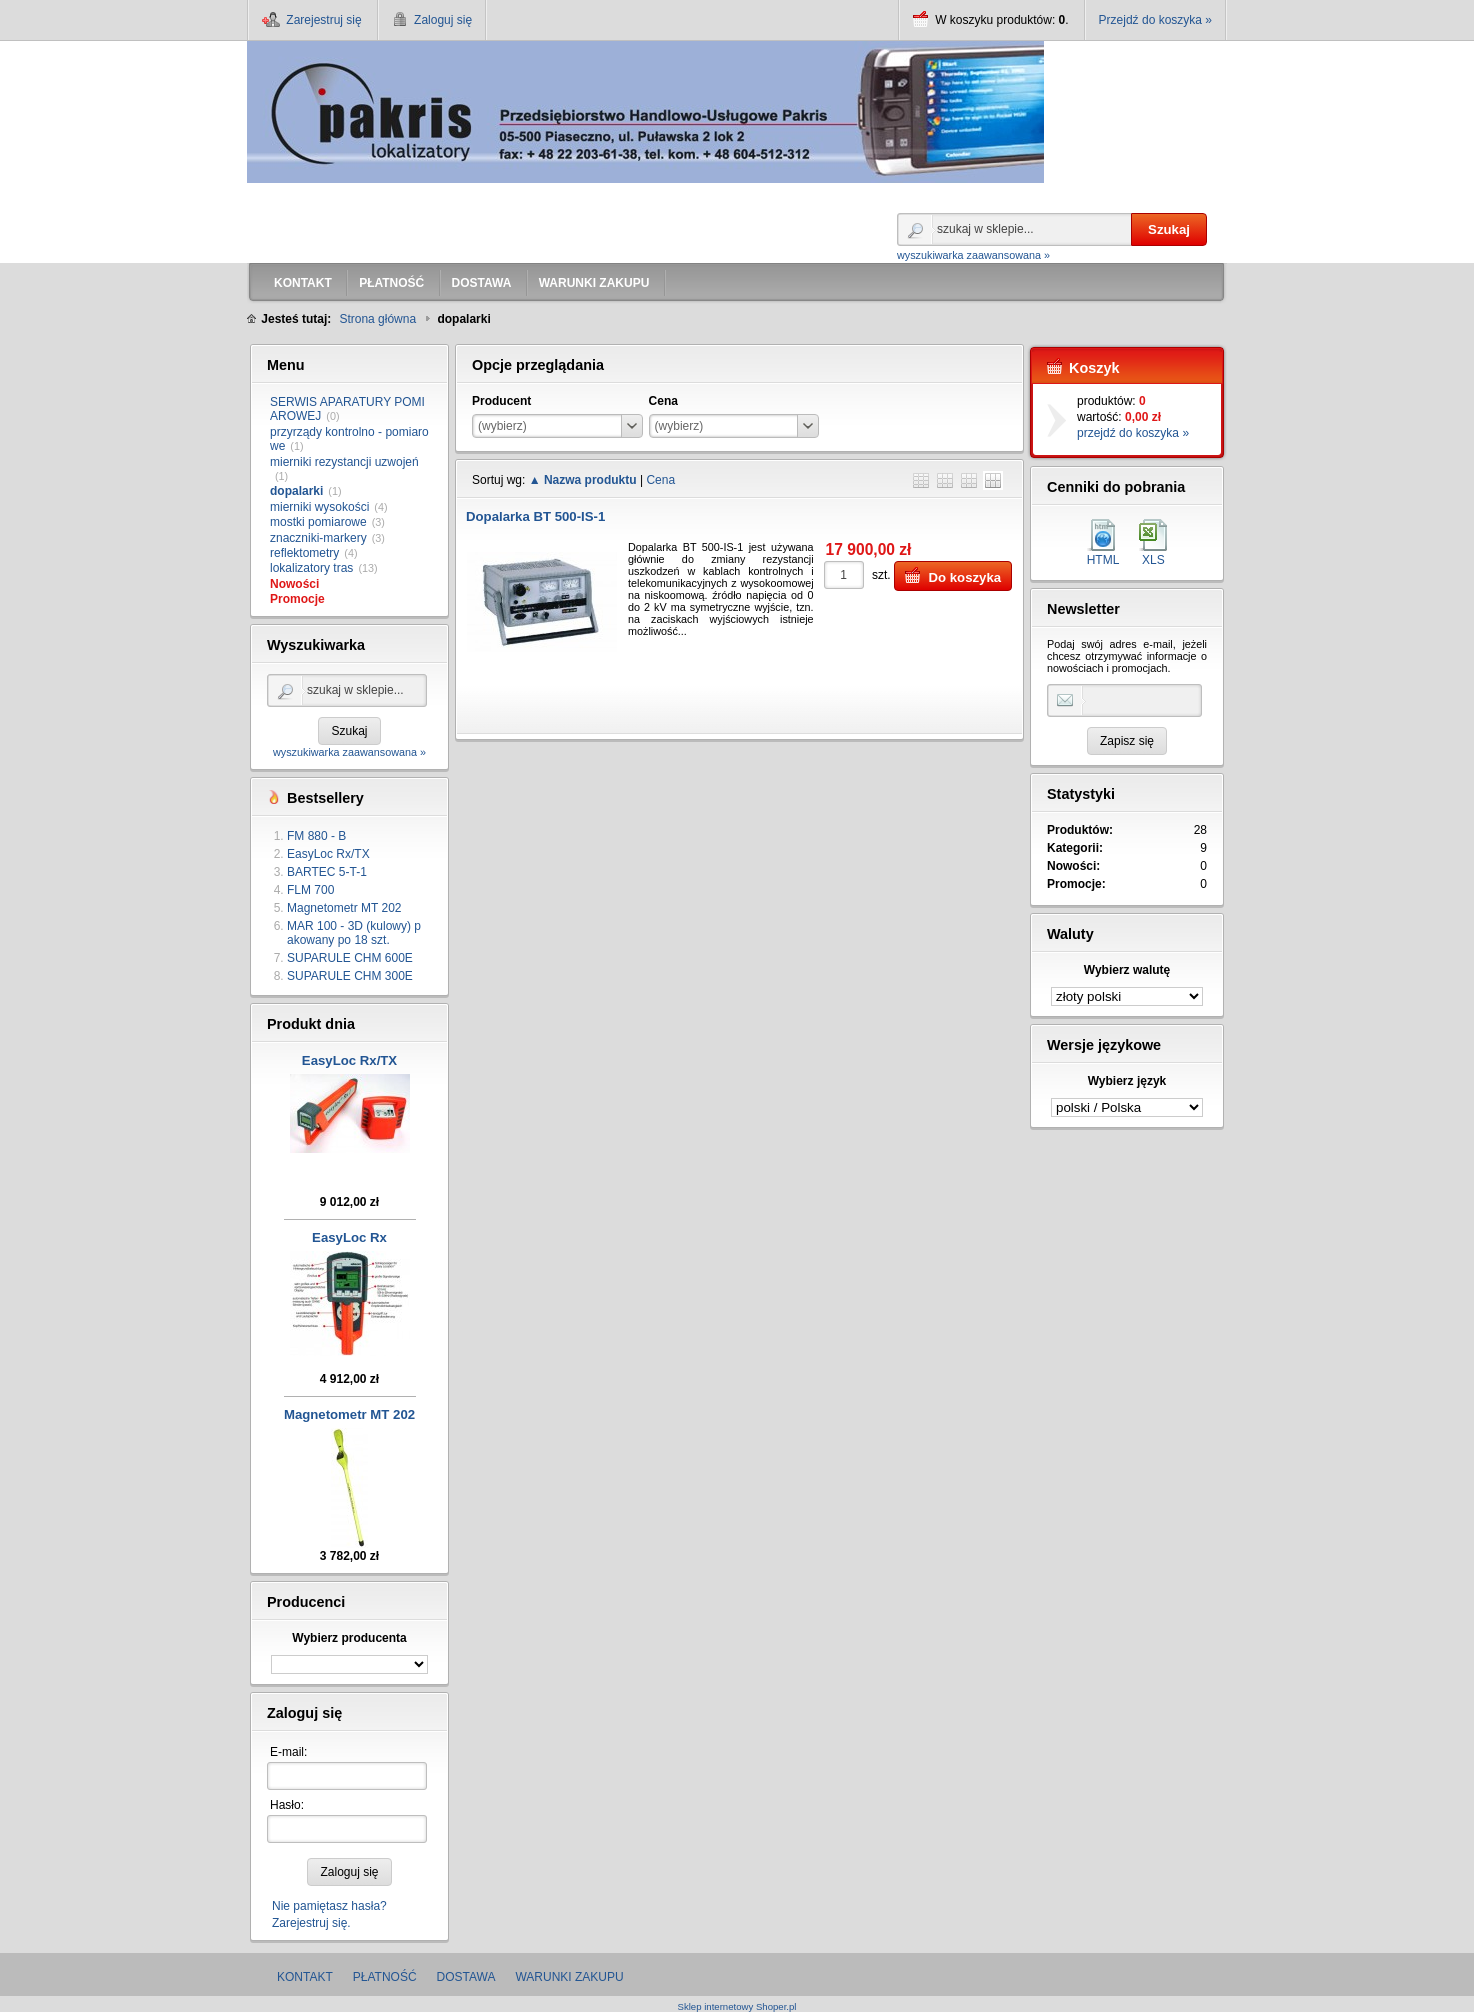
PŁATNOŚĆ (385, 1977)
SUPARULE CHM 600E (350, 958)
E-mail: (288, 1752)
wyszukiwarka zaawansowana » (973, 255)
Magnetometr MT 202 (344, 908)
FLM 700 (310, 890)
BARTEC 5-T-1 (327, 872)
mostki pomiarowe (318, 522)
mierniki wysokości (319, 507)
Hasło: (287, 1805)
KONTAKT (305, 1977)
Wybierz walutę (1127, 970)
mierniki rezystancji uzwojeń (344, 462)
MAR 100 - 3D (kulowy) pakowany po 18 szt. (354, 933)
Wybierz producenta (349, 1638)
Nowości (294, 584)
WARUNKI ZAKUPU (569, 1977)
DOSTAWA (466, 1977)
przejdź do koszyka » (1133, 433)
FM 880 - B (316, 836)
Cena (660, 480)
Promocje (297, 599)
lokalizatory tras (311, 568)
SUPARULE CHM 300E (350, 976)
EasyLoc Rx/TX (328, 854)
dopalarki (296, 491)
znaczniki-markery (318, 538)
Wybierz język (1127, 1081)
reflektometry (304, 553)
